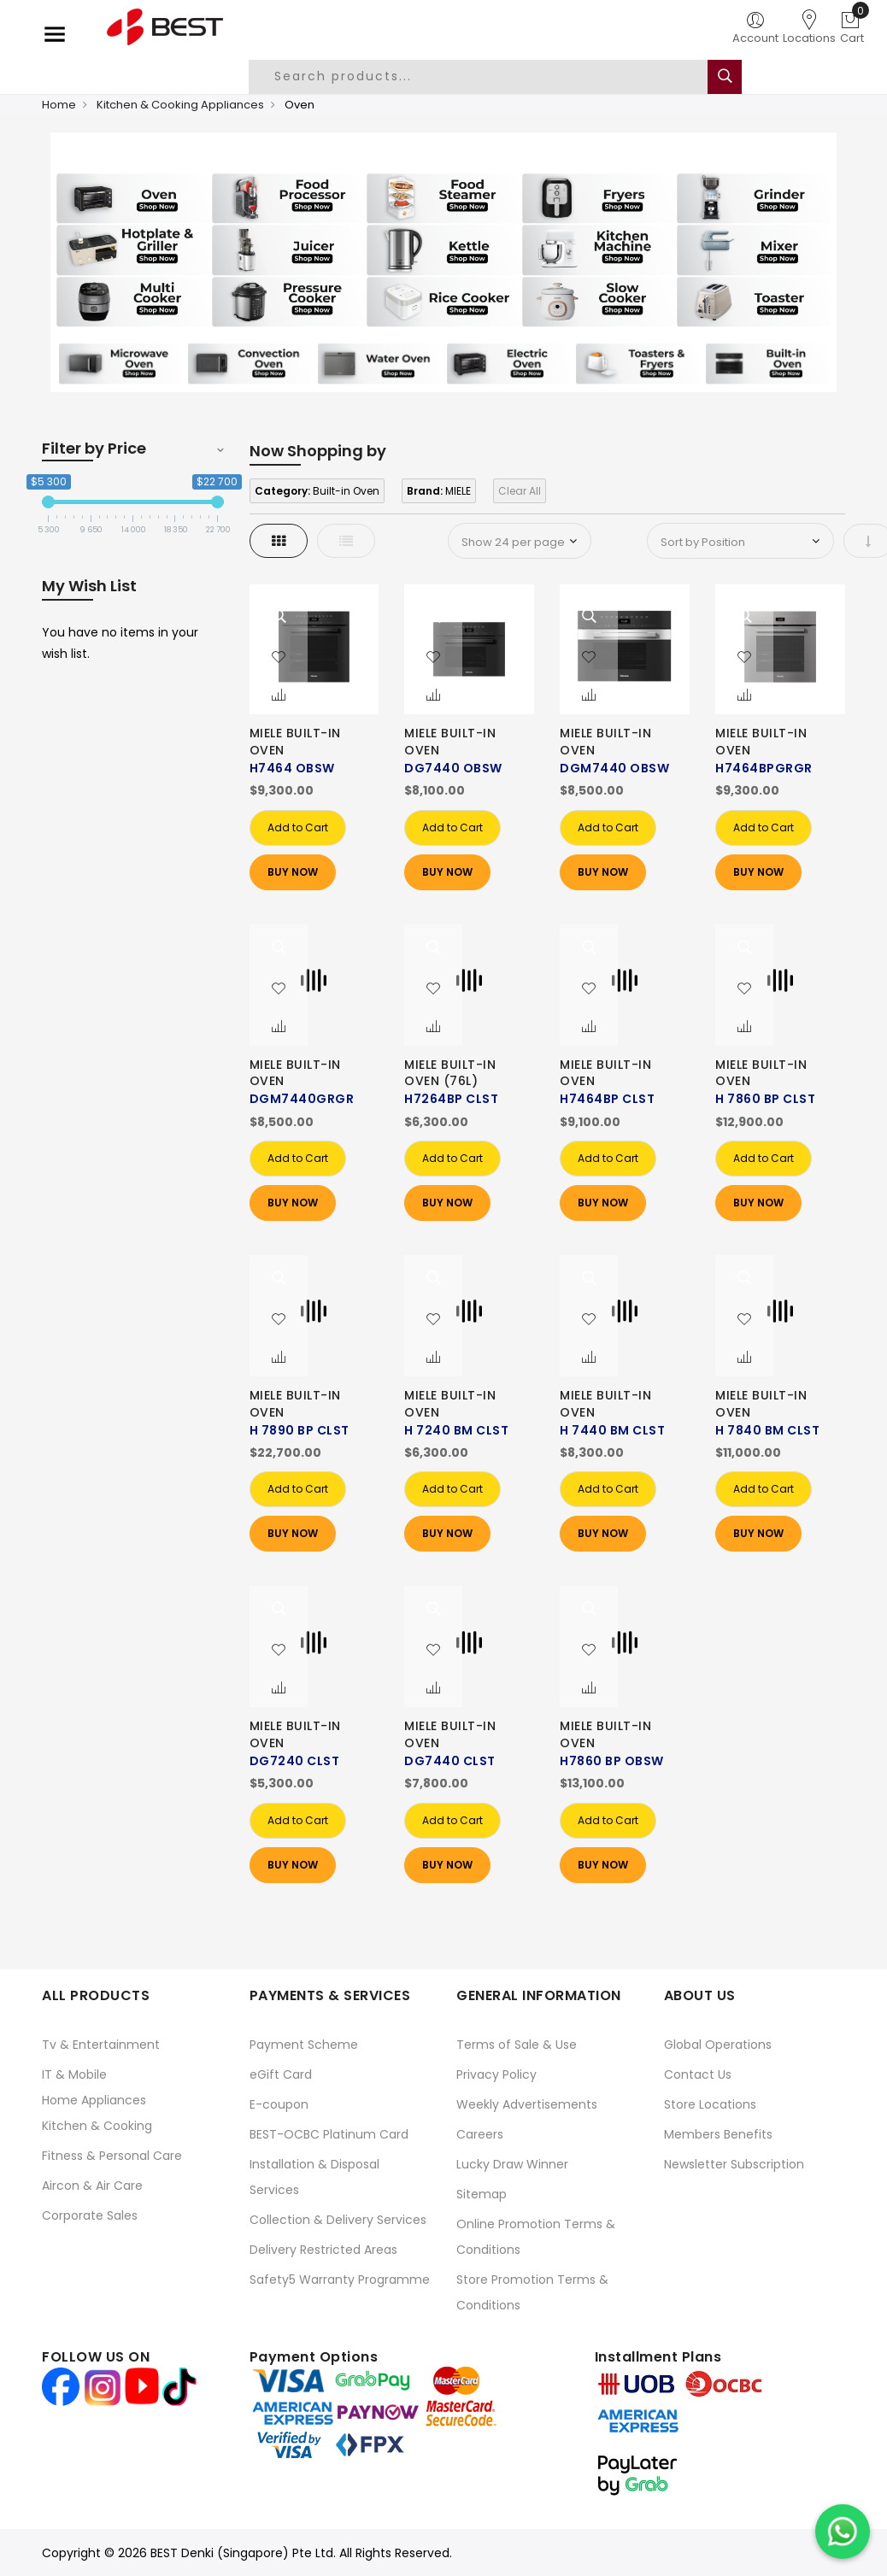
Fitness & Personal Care (112, 2155)
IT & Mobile (74, 2074)
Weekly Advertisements (526, 2104)
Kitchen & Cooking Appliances (180, 105)
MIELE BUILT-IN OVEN (295, 742)
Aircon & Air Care (92, 2185)
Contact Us (697, 2074)
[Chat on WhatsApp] (842, 2531)
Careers (479, 2134)
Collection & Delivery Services (338, 2219)
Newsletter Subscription (734, 2164)
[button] (279, 658)
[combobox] (491, 77)
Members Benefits (718, 2134)
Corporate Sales (90, 2215)
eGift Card (281, 2074)
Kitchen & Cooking (97, 2125)
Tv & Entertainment (101, 2044)
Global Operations (718, 2044)
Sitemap (481, 2194)
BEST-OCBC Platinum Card (329, 2134)
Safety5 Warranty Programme (340, 2279)
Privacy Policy (496, 2074)
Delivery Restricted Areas (323, 2249)
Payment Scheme (304, 2044)
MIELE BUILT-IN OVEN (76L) (450, 1073)
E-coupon (279, 2104)
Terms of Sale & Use (516, 2044)
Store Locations (710, 2104)
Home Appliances (94, 2100)
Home (59, 105)
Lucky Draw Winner (512, 2164)
